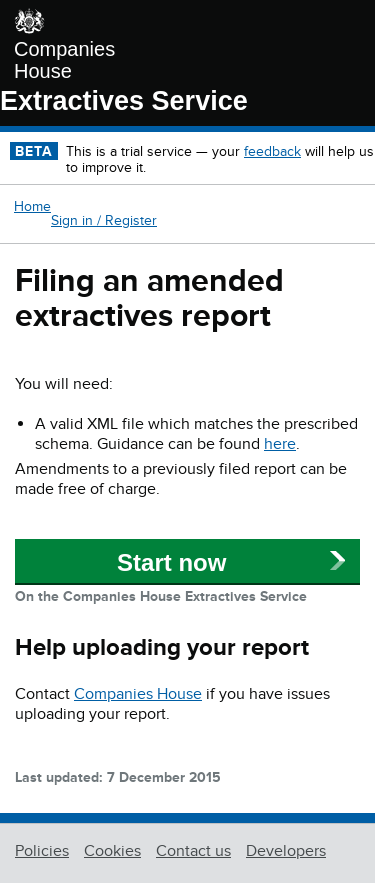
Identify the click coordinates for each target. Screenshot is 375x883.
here (280, 444)
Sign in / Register (104, 220)
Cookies (112, 851)
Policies (42, 851)
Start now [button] (171, 562)
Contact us (193, 851)
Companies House (64, 60)
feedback (272, 151)
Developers (286, 851)
